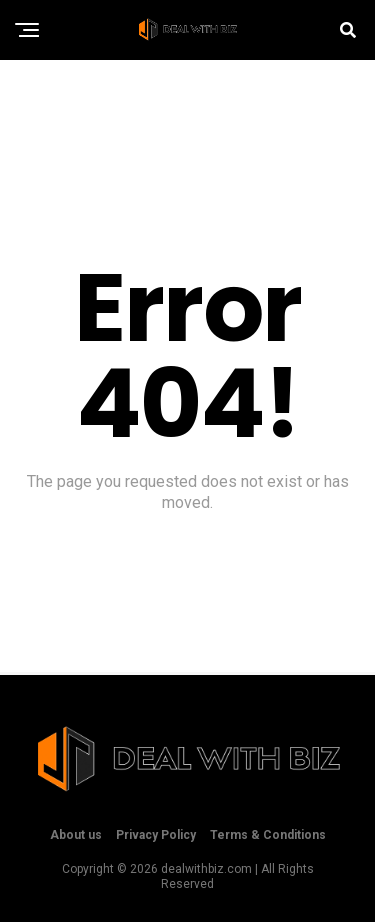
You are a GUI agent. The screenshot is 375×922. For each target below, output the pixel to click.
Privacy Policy (156, 835)
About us (76, 835)
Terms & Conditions (268, 835)
